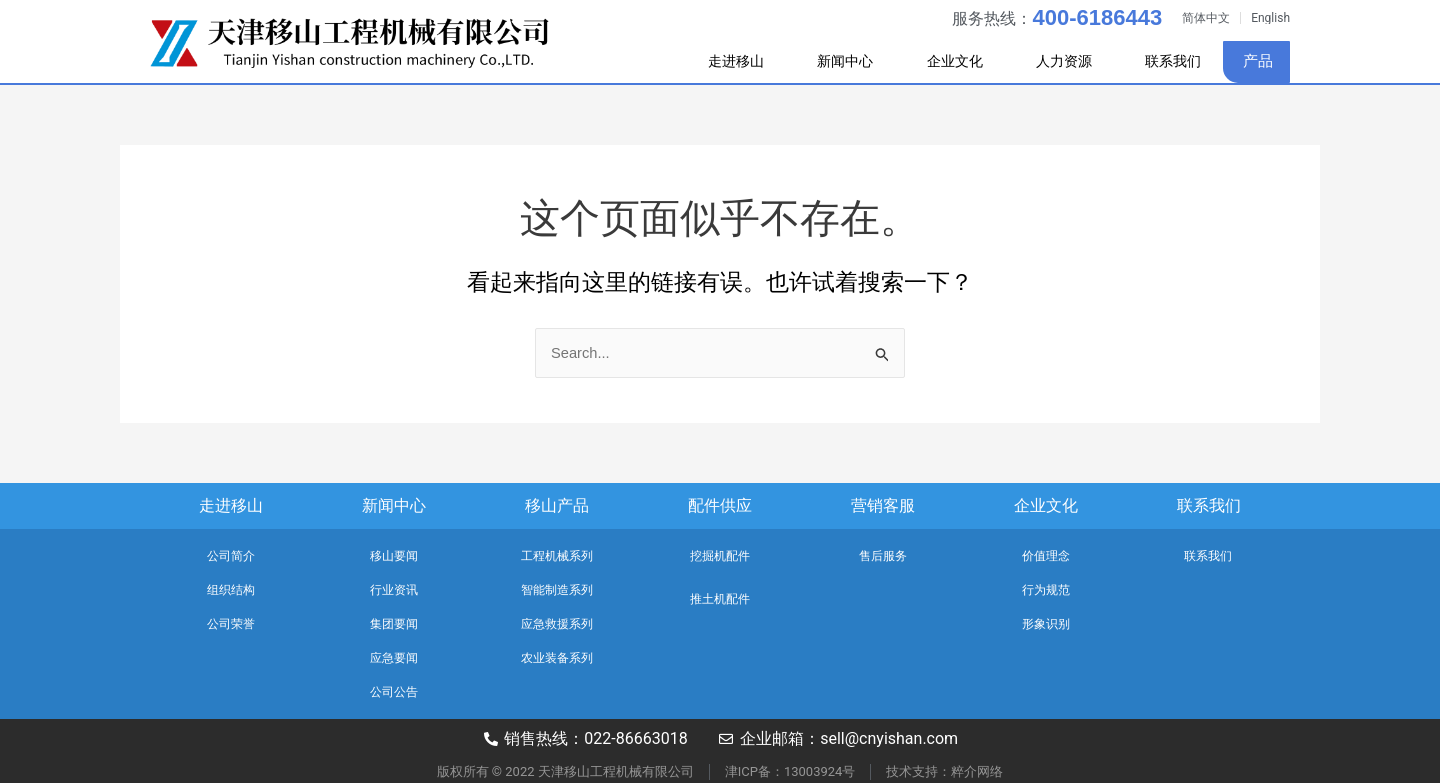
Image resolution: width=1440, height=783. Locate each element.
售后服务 (883, 556)
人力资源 (1059, 62)
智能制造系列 (557, 590)
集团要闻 (394, 624)
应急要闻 (394, 658)
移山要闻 (394, 556)
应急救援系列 (557, 624)
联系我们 (1170, 61)
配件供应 (720, 505)
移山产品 (557, 505)
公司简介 (231, 556)
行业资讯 (394, 590)
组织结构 (231, 590)
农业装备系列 (557, 658)
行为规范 (1046, 590)
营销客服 (883, 505)
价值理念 (1046, 556)
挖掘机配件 (720, 556)
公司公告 (394, 692)
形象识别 (1046, 624)
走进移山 (711, 62)
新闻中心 (827, 62)
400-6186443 (1097, 17)
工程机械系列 (557, 556)
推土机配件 (720, 599)
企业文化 (943, 62)
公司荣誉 (231, 624)
